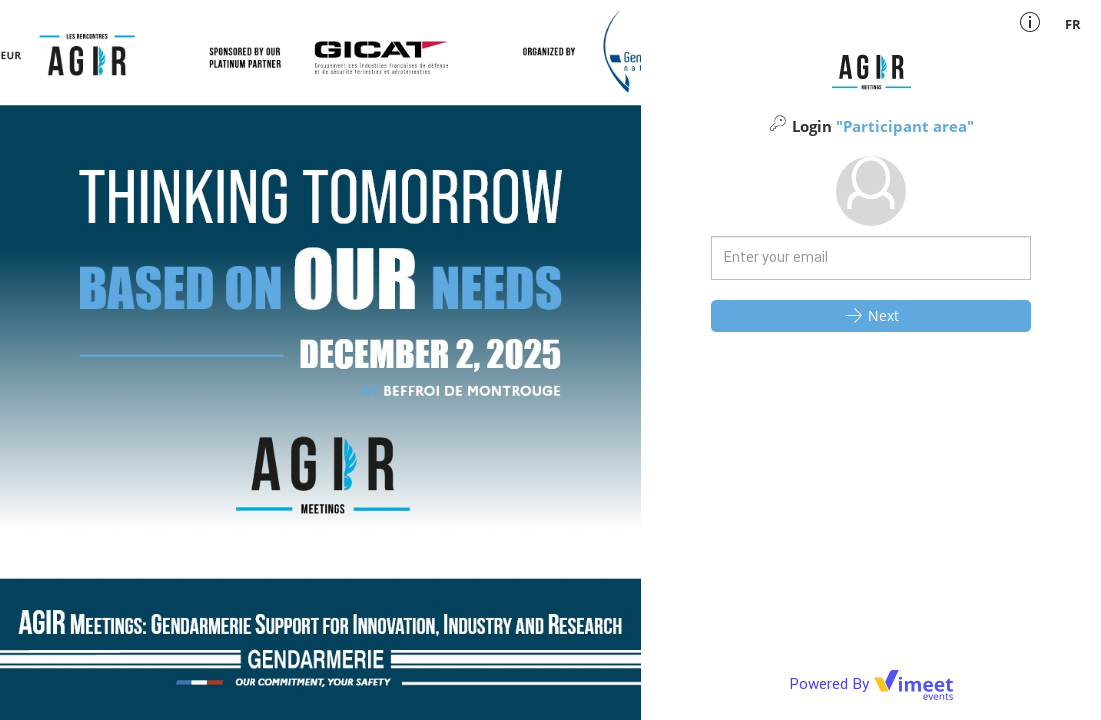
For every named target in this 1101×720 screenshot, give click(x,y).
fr (1073, 24)
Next (871, 315)
